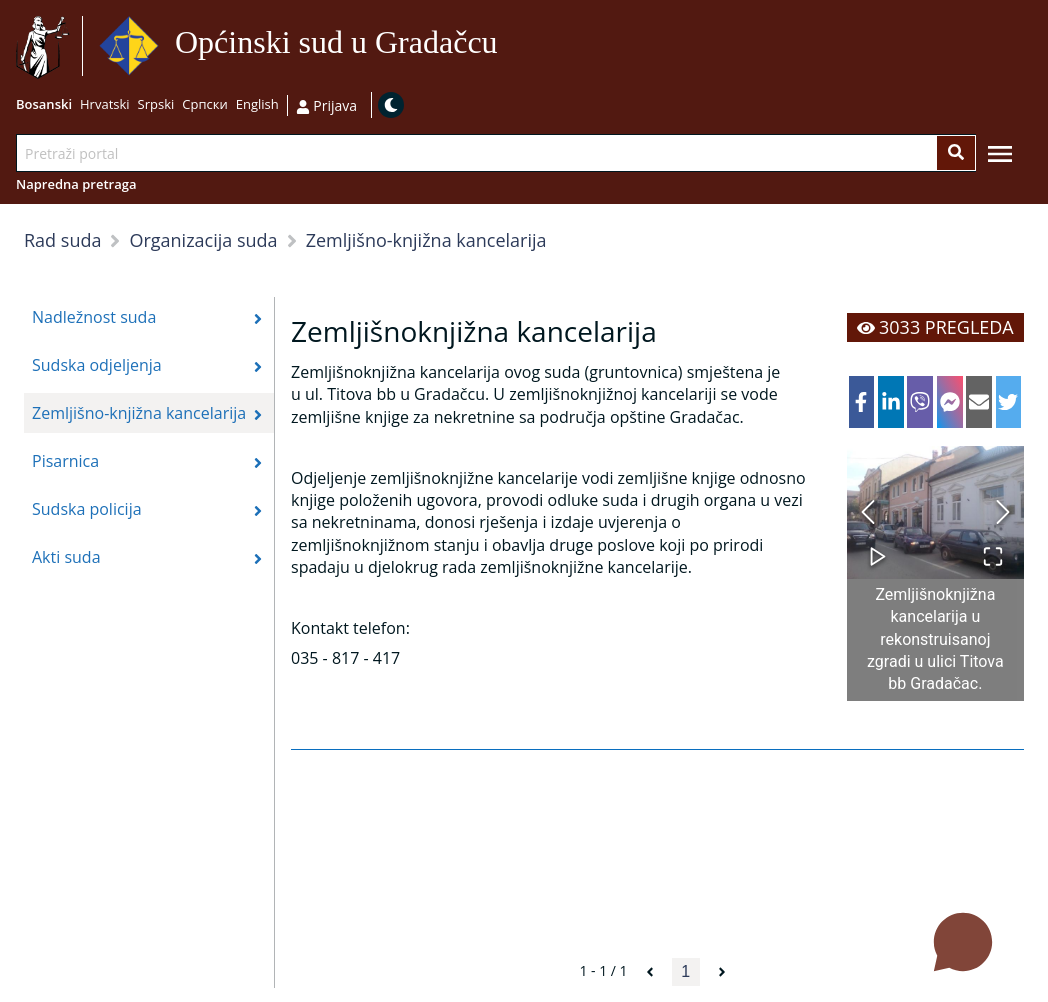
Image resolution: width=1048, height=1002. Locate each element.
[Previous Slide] (868, 512)
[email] (979, 402)
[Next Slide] (1003, 512)
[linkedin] (891, 402)
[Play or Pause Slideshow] (878, 546)
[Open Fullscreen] (993, 546)
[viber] (920, 402)
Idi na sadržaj (506, 46)
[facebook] (862, 402)
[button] (935, 512)
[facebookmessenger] (950, 402)
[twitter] (1009, 402)
